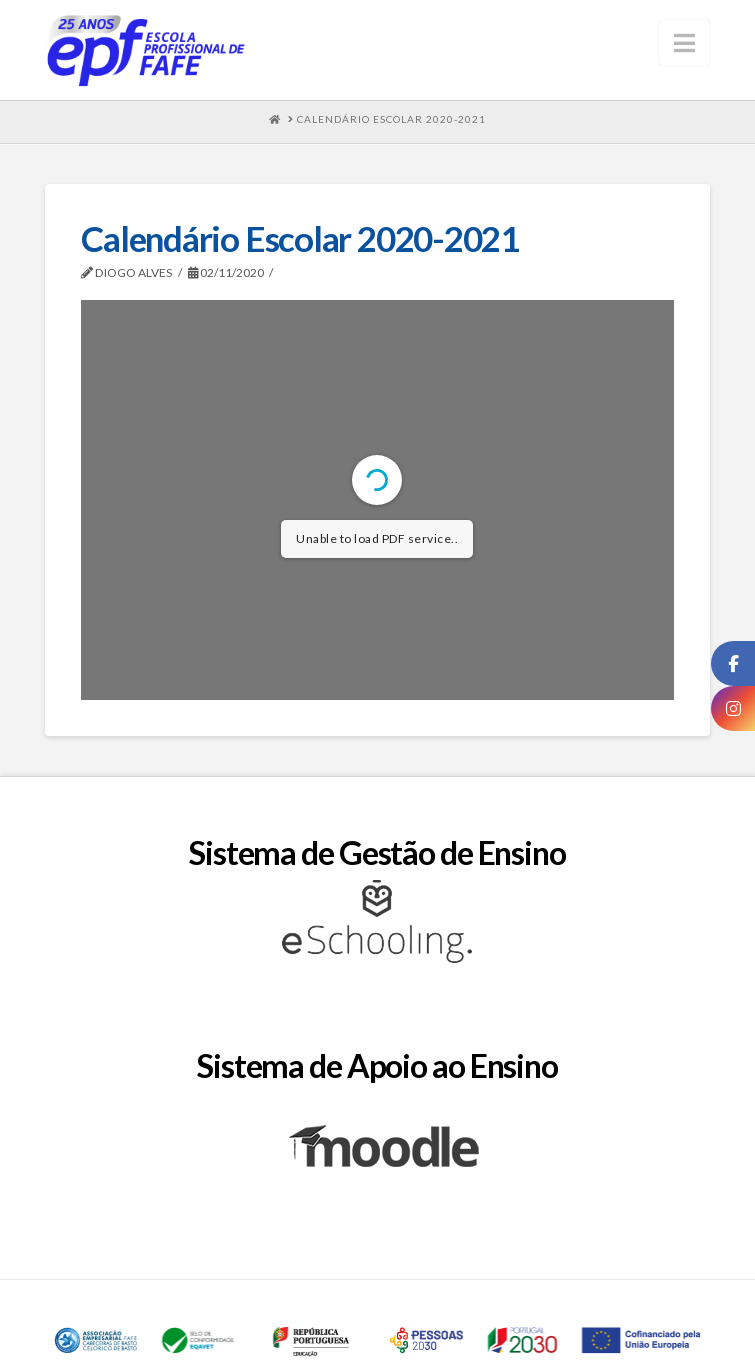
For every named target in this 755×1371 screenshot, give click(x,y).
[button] (684, 43)
